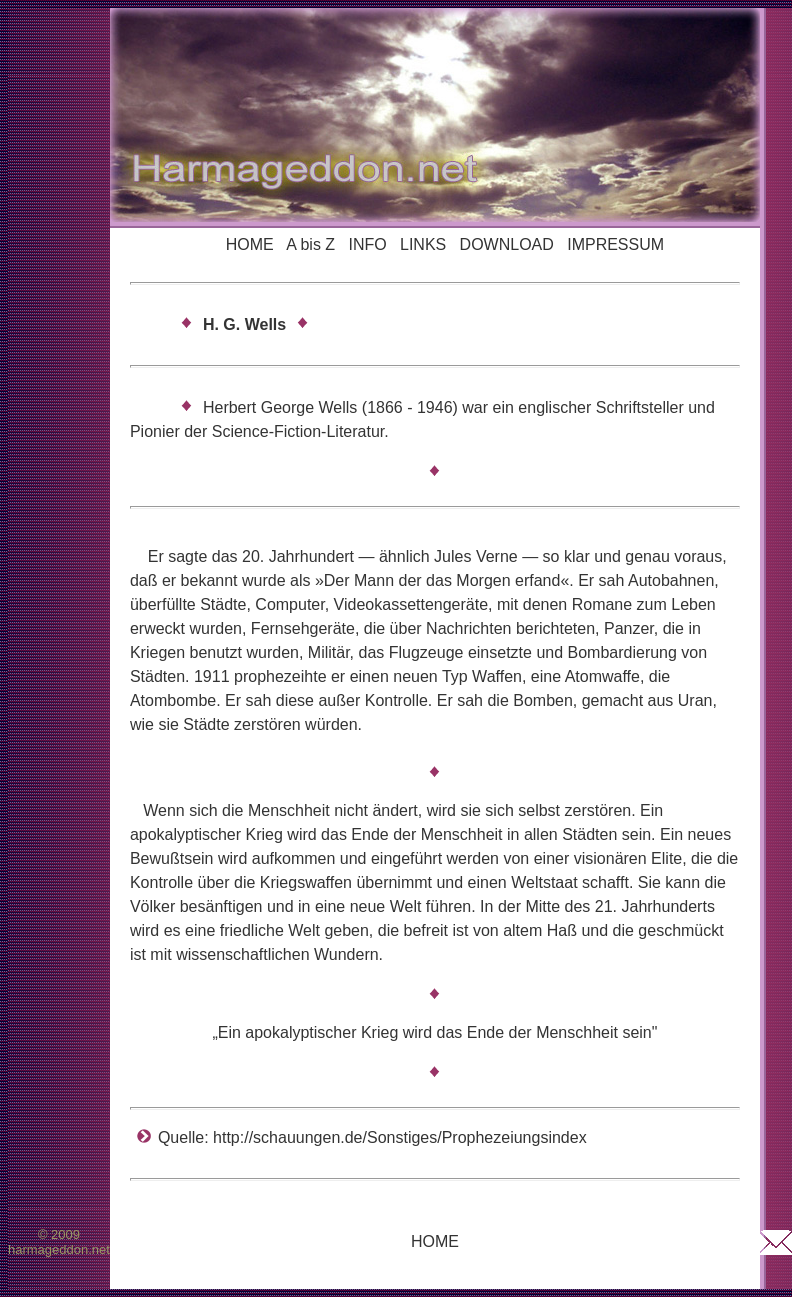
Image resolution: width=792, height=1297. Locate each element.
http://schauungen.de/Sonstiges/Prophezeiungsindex (400, 1137)
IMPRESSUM (615, 244)
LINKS (423, 244)
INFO (367, 244)
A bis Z (310, 244)
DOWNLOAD (507, 244)
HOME (250, 244)
